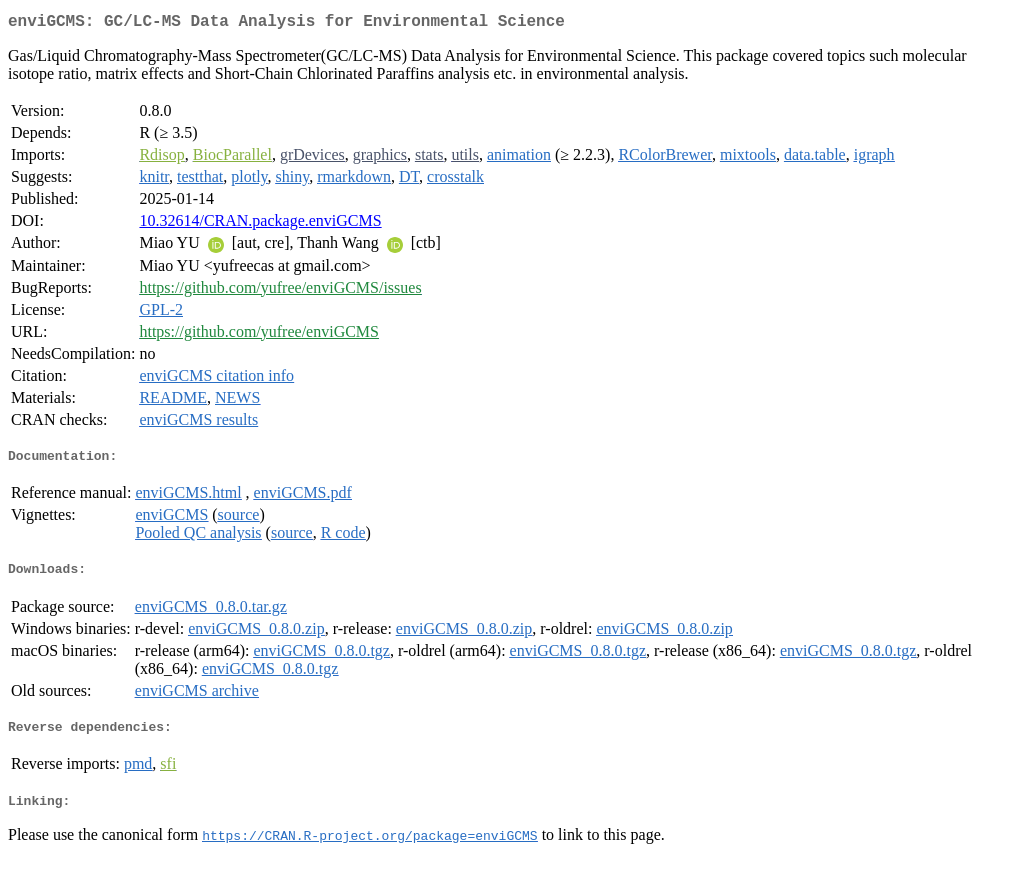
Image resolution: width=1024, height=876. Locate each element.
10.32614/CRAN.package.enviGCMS (260, 224)
